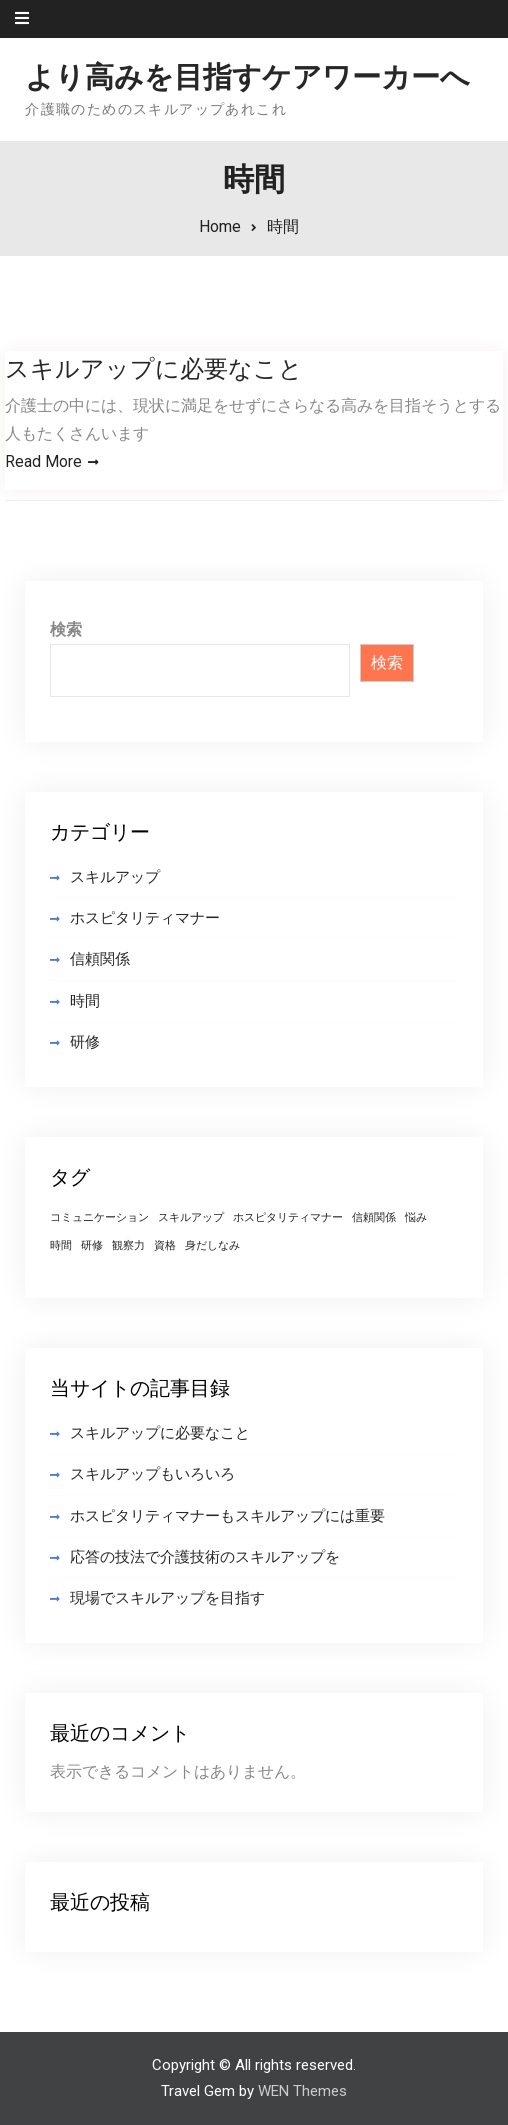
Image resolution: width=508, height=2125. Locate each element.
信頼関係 (100, 960)
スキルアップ (115, 878)
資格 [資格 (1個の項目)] (165, 1246)
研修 (85, 1043)
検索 (66, 630)
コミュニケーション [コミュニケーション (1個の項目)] (99, 1218)
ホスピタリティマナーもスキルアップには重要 (227, 1516)
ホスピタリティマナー (145, 919)
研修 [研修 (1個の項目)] (92, 1246)
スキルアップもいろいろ (152, 1475)
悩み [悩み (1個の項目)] (416, 1218)
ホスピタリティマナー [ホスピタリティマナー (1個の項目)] (288, 1218)
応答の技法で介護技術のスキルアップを (205, 1558)
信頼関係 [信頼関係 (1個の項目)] (374, 1218)
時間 (85, 1001)
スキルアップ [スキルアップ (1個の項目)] (191, 1218)
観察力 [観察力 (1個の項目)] (128, 1246)
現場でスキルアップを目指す (167, 1599)
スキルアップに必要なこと (154, 368)
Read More (43, 461)
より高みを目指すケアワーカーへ (247, 77)
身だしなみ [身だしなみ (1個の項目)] (212, 1246)
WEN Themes (302, 2092)
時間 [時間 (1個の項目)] (61, 1246)
